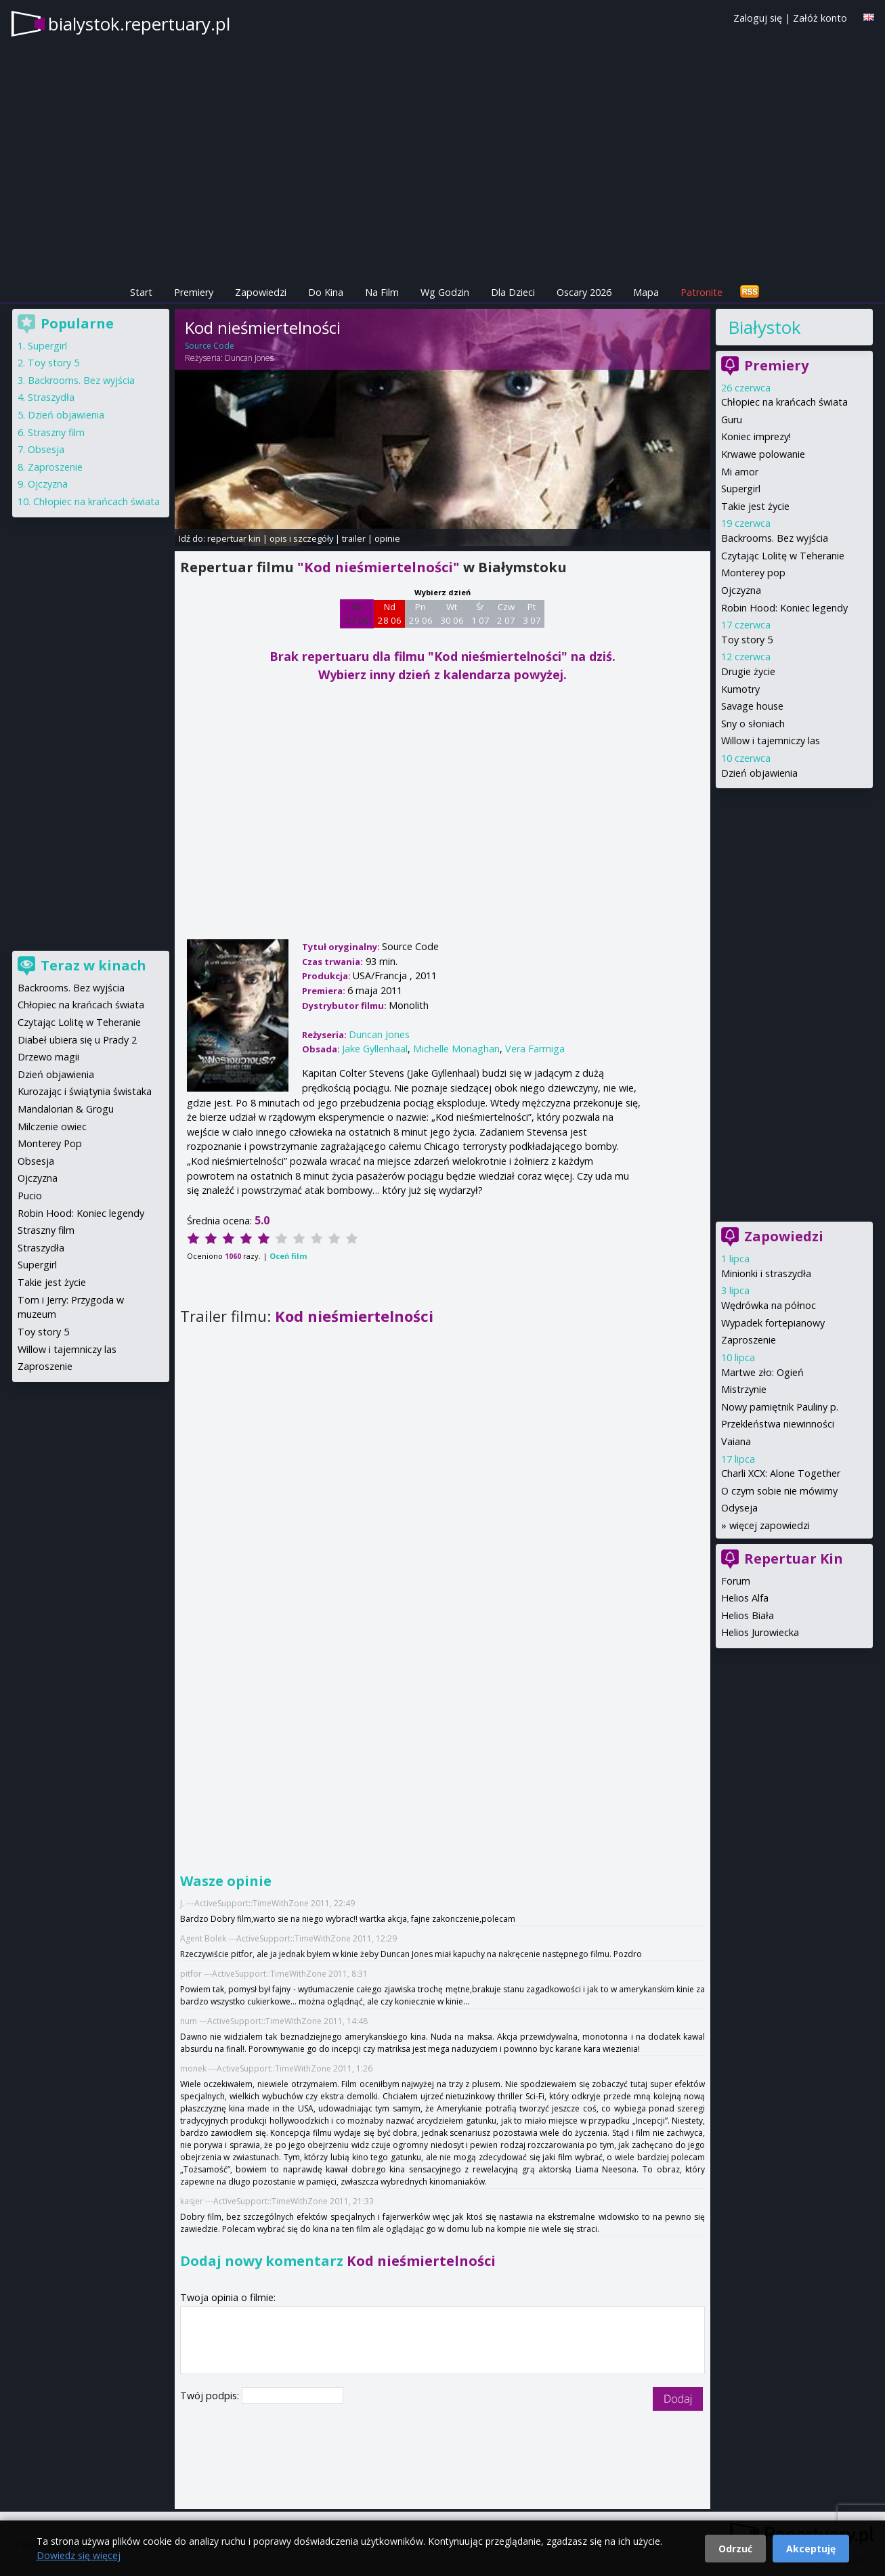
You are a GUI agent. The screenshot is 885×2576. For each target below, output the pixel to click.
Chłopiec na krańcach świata (784, 401)
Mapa (646, 292)
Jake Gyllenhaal (375, 1048)
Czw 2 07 (506, 613)
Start (141, 292)
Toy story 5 (747, 639)
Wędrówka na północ (768, 1305)
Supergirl (740, 488)
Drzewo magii (48, 1056)
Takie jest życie (755, 506)
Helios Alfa (745, 1597)
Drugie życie (748, 671)
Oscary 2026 (584, 292)
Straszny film (56, 432)
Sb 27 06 (357, 613)
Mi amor (739, 471)
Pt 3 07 (532, 613)
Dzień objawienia (759, 773)
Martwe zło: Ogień (762, 1372)
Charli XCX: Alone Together (780, 1473)
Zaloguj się (757, 18)
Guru (731, 419)
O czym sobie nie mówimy (779, 1490)
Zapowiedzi (260, 292)
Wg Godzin (444, 292)
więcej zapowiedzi (769, 1525)
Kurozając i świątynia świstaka (85, 1091)
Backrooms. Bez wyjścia (774, 538)
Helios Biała (747, 1615)
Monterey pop (753, 572)
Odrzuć (735, 2548)
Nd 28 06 (390, 613)
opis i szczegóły (301, 538)
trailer (354, 538)
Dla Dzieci (513, 292)
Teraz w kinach (93, 965)
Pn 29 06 (421, 613)
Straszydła (51, 397)
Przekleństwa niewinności (777, 1423)
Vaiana (736, 1441)
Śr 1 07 (480, 613)
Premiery (193, 292)
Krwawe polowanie (763, 454)
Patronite (701, 292)
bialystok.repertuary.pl (139, 24)
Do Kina (325, 292)
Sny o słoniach (753, 723)
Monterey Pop (50, 1143)
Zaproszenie (748, 1339)
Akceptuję (811, 2548)
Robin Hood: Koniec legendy (784, 607)
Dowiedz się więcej (79, 2555)
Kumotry (740, 689)
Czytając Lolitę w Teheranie (782, 555)
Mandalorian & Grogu (66, 1108)
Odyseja (739, 1507)
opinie (387, 538)
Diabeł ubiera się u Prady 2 (77, 1039)
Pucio (30, 1195)
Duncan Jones (249, 358)
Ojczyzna (741, 590)
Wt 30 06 (452, 613)
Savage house (752, 706)
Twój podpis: (211, 2395)
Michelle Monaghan (456, 1048)
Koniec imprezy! (756, 436)
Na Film (382, 292)
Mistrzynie (744, 1389)
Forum (735, 1580)
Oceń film (288, 1256)
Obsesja (46, 449)
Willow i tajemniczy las (770, 740)
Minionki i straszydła (766, 1273)
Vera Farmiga (535, 1048)
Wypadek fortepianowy (773, 1322)
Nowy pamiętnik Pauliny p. (779, 1406)
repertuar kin (234, 538)
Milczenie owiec (52, 1126)
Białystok (764, 327)
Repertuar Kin (793, 1558)
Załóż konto (820, 18)
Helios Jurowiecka (760, 1632)
